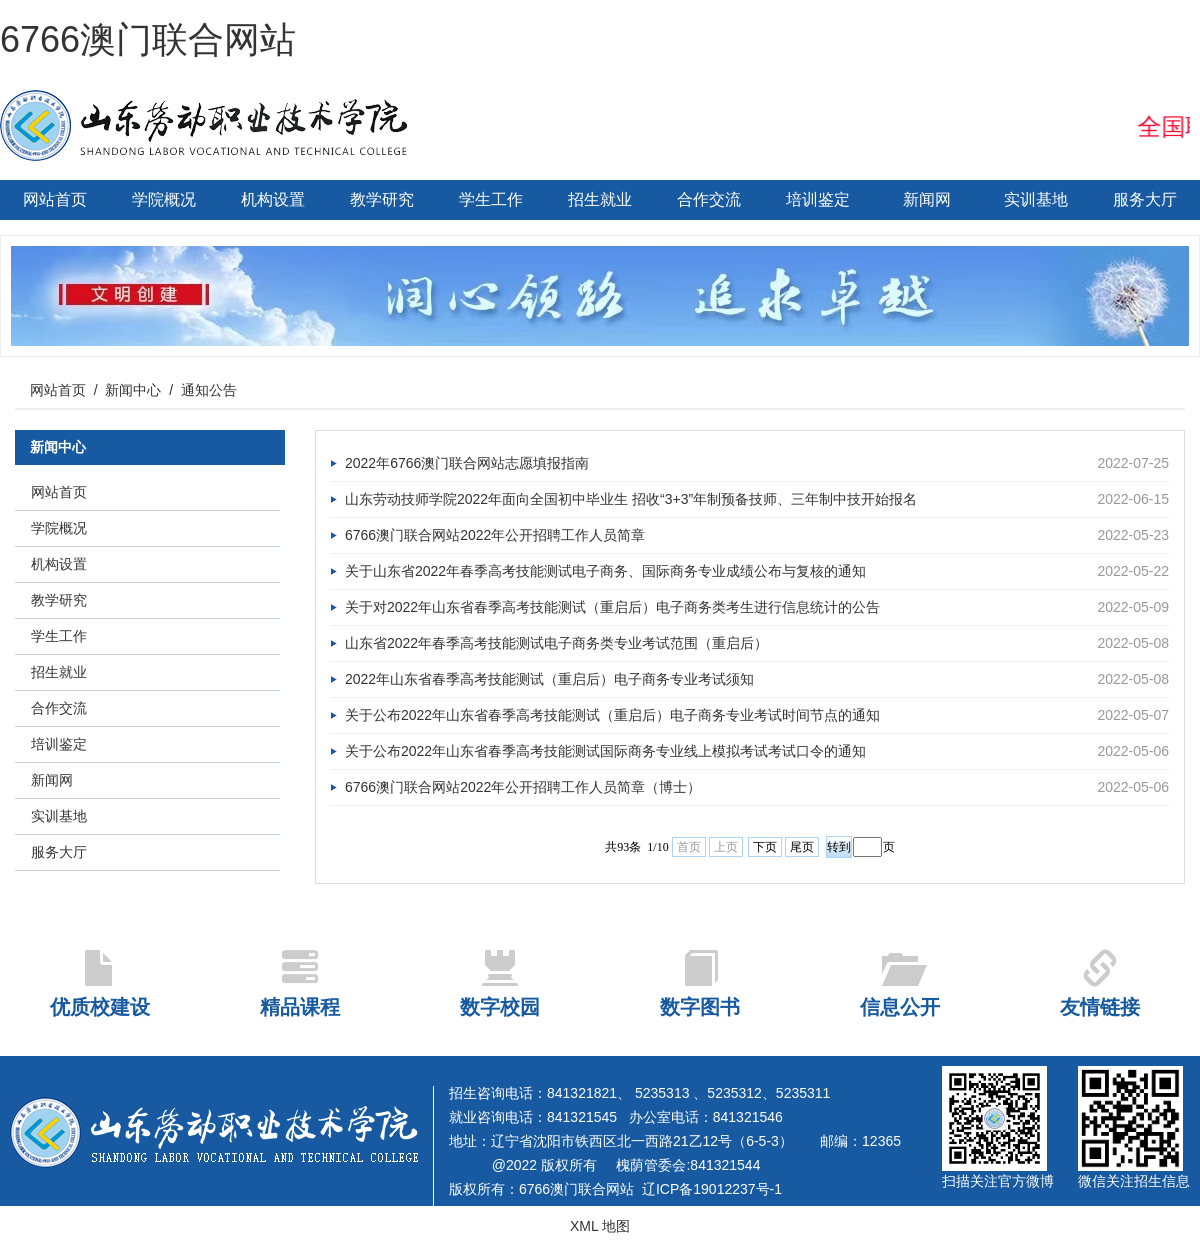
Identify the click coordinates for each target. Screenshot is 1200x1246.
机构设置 (273, 199)
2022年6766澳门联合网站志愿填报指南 (757, 463)
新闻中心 (133, 390)
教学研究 (382, 199)
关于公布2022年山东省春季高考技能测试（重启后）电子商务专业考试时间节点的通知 (757, 715)
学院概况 (164, 199)
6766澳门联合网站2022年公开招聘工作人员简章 (757, 535)
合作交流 (709, 199)
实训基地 (1036, 199)
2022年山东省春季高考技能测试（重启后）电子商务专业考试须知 (757, 679)
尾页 (802, 847)
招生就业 (600, 199)
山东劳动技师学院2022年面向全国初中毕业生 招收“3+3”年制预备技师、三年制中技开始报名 (757, 499)
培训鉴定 (818, 199)
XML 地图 (600, 1226)
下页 (765, 847)
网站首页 (55, 199)
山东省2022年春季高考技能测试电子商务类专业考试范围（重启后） (757, 643)
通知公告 (209, 390)
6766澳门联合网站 (148, 39)
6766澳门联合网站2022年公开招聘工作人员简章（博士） (757, 787)
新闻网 (927, 199)
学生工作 (491, 199)
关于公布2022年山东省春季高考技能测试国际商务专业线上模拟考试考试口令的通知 (757, 751)
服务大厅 (1145, 199)
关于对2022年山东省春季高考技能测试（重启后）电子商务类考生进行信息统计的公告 (757, 607)
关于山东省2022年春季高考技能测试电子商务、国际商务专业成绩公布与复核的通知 (757, 571)
